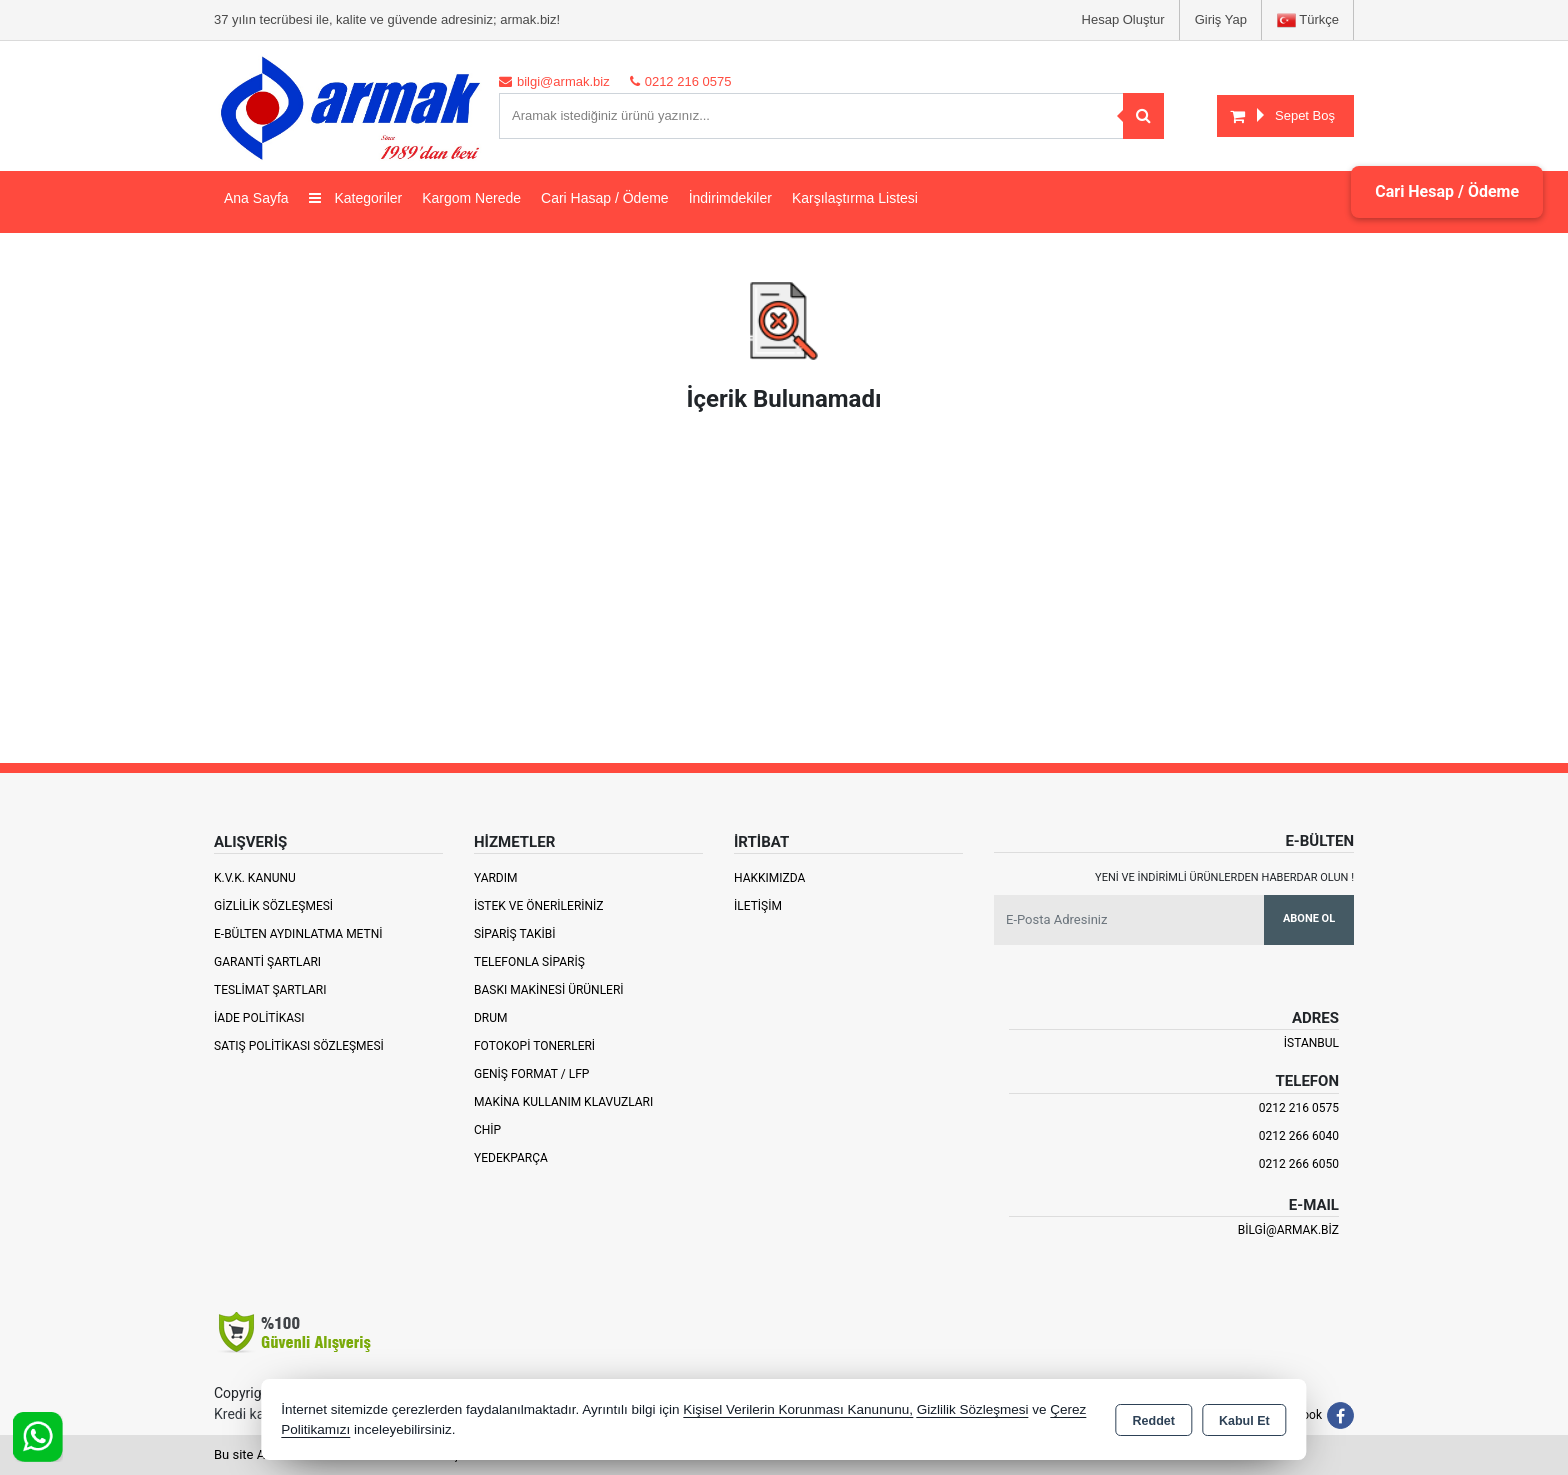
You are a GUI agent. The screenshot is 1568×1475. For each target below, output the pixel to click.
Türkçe (1308, 20)
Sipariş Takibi (515, 934)
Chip (487, 1130)
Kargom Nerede (471, 198)
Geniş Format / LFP (531, 1074)
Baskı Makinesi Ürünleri (549, 990)
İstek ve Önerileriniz (539, 906)
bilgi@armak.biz (1288, 1230)
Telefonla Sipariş (529, 962)
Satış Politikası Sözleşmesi (299, 1046)
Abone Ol (1309, 918)
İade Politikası (259, 1018)
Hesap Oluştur (1123, 19)
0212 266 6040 (1299, 1136)
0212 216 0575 (1299, 1108)
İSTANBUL (1311, 1043)
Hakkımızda (769, 878)
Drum (491, 1018)
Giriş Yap (1221, 19)
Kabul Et (1244, 1421)
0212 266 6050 (1299, 1164)
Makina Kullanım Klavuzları (563, 1102)
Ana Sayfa (256, 198)
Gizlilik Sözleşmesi (273, 906)
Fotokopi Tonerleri (534, 1046)
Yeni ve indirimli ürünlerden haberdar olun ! (1224, 877)
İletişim (758, 906)
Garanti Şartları (267, 962)
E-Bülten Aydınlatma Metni (298, 934)
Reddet (1154, 1421)
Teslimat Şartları (270, 990)
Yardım (496, 878)
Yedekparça (511, 1158)
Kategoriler (356, 198)
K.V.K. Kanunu (255, 878)
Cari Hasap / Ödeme (605, 198)
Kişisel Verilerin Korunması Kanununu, (798, 1409)
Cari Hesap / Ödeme (1447, 191)
